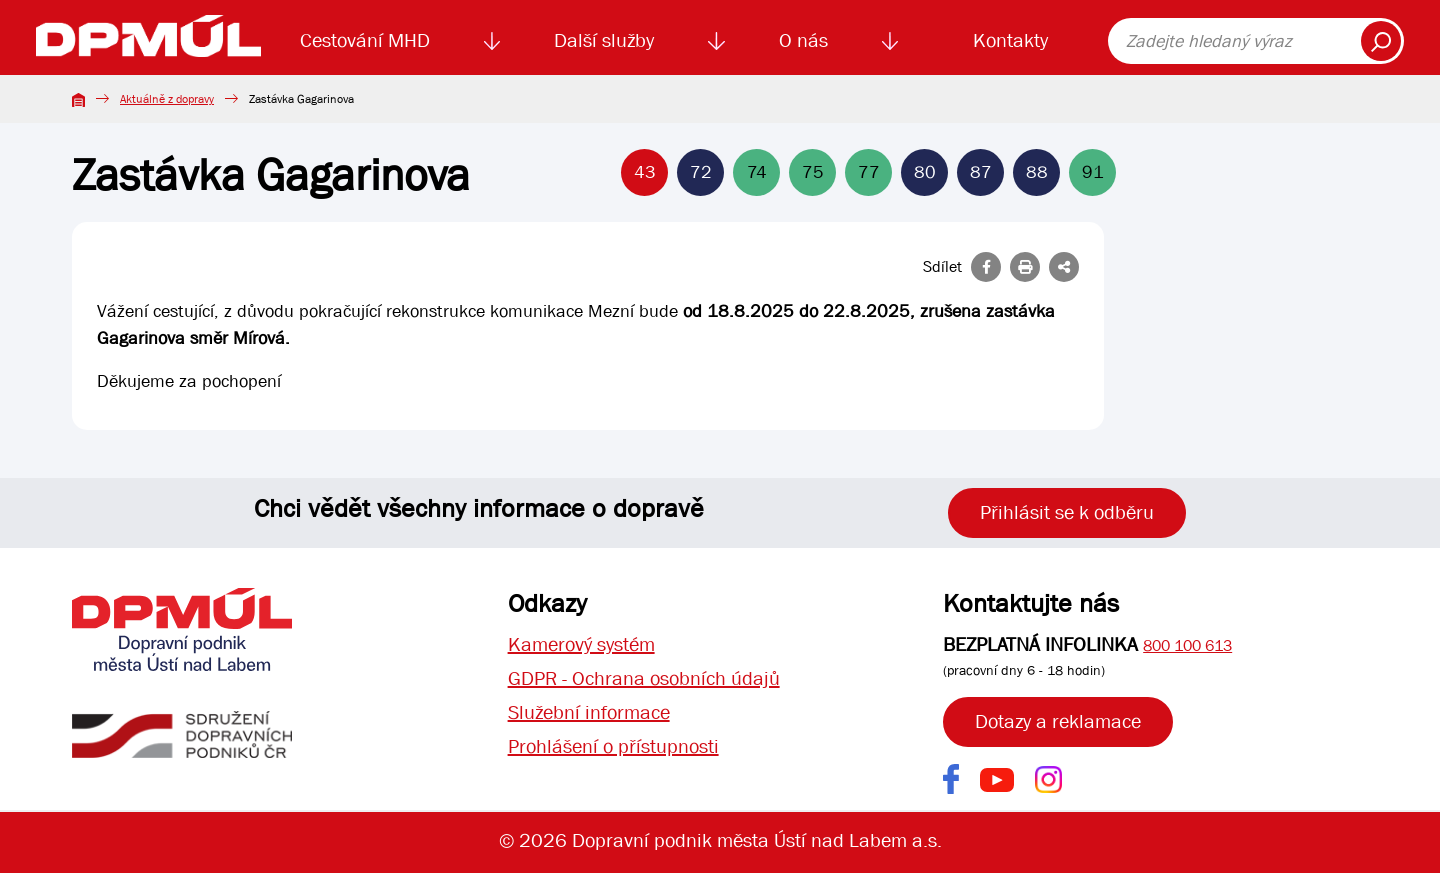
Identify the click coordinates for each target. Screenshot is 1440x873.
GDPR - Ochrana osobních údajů (644, 678)
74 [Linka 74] (757, 172)
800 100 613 (1187, 645)
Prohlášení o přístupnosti (613, 746)
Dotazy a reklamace (1058, 721)
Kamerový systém (581, 644)
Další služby (604, 40)
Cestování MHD (365, 40)
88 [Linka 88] (1037, 172)
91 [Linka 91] (1093, 172)
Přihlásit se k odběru (1067, 512)
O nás (803, 40)
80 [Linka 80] (925, 172)
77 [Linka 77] (869, 172)
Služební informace (589, 712)
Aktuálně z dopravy (167, 99)
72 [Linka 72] (701, 172)
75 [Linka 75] (813, 172)
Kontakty (1010, 40)
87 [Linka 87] (981, 172)
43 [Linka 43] (645, 172)
